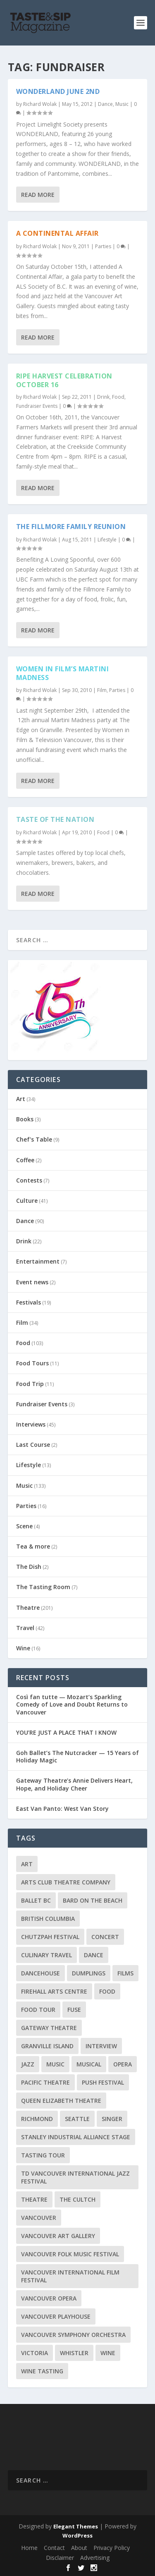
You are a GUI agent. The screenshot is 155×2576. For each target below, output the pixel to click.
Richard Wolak (40, 104)
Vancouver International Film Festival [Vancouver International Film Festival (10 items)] (70, 2276)
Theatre (28, 1607)
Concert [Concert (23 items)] (105, 1937)
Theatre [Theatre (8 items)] (34, 2199)
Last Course (33, 1444)
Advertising (95, 2558)
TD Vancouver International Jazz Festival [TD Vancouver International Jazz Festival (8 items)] (75, 2177)
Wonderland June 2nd (58, 91)
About (79, 2548)
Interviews (30, 1424)
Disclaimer (60, 2558)
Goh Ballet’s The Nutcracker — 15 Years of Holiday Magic (77, 1756)
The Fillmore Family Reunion (71, 526)
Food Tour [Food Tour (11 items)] (38, 2009)
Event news (32, 1282)
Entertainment (38, 1261)
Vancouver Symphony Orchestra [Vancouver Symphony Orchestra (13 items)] (73, 2335)
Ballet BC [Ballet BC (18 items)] (36, 1900)
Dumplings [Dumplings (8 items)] (88, 1973)
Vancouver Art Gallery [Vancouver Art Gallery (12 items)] (58, 2236)
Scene (24, 1526)
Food (118, 396)
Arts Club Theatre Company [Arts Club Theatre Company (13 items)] (65, 1882)
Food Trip (30, 1384)
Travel (25, 1628)
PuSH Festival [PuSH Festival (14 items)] (103, 2082)
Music (122, 104)
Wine (23, 1648)
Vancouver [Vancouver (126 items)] (38, 2218)
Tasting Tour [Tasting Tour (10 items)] (43, 2155)
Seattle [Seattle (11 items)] (77, 2119)
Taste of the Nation (55, 819)
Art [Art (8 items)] (27, 1864)
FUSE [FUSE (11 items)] (74, 2009)
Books (24, 1119)
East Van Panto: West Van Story (62, 1808)
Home (29, 2548)
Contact (54, 2548)
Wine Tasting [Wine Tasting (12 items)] (42, 2371)
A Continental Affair (57, 233)
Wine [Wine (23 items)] (107, 2353)
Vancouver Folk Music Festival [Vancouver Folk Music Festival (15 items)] (70, 2254)
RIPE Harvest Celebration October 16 (64, 380)
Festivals (28, 1302)
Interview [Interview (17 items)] (101, 2046)
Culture (27, 1200)
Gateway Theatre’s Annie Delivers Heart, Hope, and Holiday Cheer (74, 1784)
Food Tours (32, 1363)
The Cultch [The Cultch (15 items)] (77, 2199)
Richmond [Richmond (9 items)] (37, 2119)
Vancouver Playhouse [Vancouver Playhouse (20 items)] (56, 2316)
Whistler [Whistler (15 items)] (74, 2353)
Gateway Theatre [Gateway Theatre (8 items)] (49, 2028)
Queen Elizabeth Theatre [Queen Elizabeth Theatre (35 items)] (61, 2100)
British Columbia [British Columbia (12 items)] (48, 1918)
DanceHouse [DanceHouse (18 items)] (40, 1973)
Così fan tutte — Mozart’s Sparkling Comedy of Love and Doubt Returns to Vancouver (72, 1704)
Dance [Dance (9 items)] (93, 1955)
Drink (103, 396)
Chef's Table (34, 1139)
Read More (38, 195)
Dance (105, 104)
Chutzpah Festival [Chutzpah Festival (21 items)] (50, 1937)
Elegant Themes (75, 2526)
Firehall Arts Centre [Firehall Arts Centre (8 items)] (54, 1991)
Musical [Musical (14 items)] (88, 2064)
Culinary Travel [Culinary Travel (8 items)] (46, 1955)
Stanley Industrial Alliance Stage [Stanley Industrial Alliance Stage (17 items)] (75, 2137)
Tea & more (33, 1546)
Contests (29, 1180)
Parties (103, 246)
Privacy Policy (111, 2548)
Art (20, 1099)
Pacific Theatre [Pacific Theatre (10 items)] (45, 2082)
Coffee (25, 1160)
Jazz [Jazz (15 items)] (27, 2064)
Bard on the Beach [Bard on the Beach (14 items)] (92, 1900)
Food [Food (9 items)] (107, 1991)
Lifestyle (107, 539)
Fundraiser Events (36, 405)
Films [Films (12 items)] (125, 1973)
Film (102, 690)
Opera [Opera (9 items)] (122, 2064)
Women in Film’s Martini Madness (62, 673)
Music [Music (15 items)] (55, 2064)
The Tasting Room (43, 1587)
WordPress (77, 2535)
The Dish (28, 1566)
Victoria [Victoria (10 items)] (34, 2353)
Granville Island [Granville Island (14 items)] (47, 2046)
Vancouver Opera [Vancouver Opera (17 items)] (48, 2298)
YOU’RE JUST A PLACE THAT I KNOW (66, 1732)
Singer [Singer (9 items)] (112, 2119)
